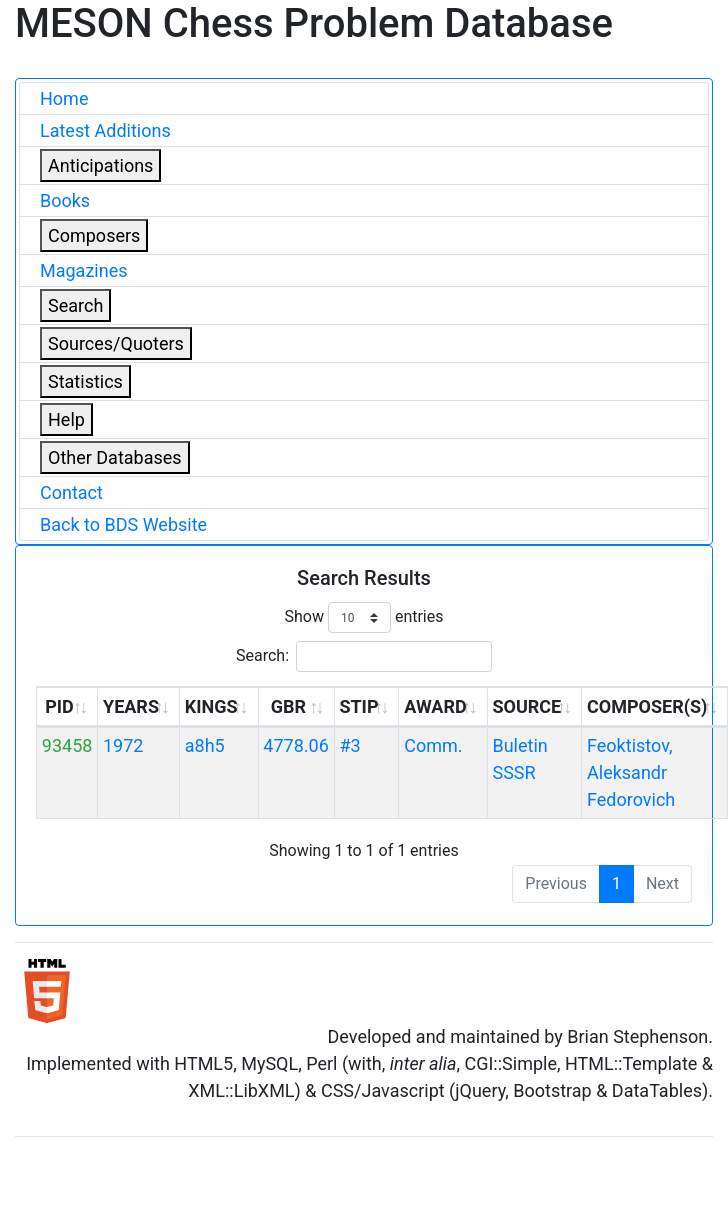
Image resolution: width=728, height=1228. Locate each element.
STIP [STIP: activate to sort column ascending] (358, 706)
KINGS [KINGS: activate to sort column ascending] (211, 706)
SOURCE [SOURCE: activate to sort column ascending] (526, 706)
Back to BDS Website (123, 524)
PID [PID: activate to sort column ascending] (59, 706)
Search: (364, 656)
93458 (67, 745)
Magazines (84, 270)
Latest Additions (105, 130)
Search (75, 305)
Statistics (85, 381)
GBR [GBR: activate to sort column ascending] (288, 706)
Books (65, 200)
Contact (71, 492)
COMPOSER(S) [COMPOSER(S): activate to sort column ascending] (647, 706)
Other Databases (115, 457)
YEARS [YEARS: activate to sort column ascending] (131, 706)
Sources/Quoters (116, 343)
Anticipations (100, 165)
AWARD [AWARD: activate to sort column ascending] (435, 706)
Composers (94, 235)
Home (64, 98)
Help (66, 419)
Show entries (363, 617)
